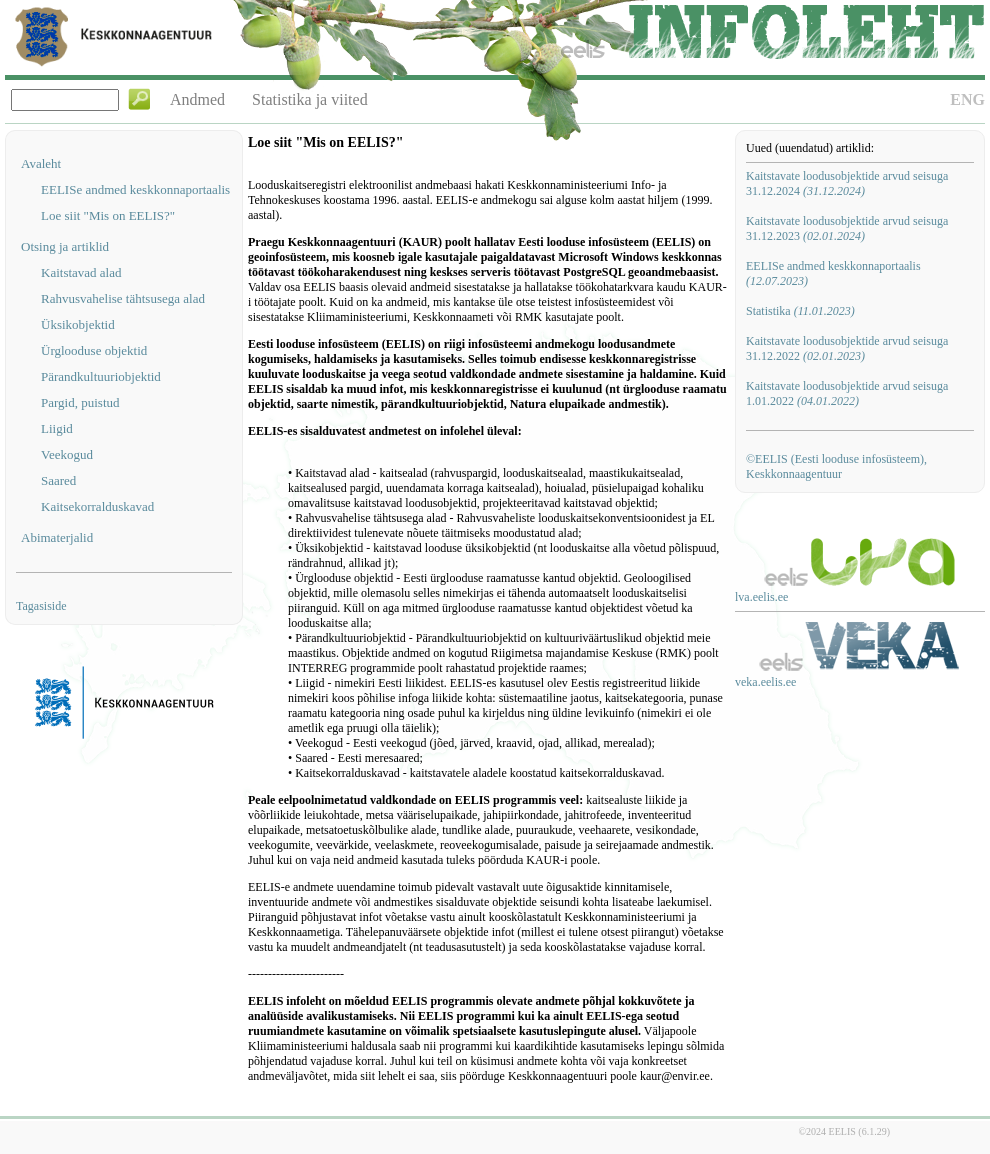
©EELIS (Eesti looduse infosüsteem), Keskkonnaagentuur (836, 466)
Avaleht (41, 163)
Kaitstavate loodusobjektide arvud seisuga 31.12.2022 (847, 348)
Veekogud (67, 454)
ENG (967, 99)
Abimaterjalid (57, 537)
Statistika (800, 311)
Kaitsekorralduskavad (97, 506)
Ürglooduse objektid (94, 350)
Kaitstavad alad (81, 272)
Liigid (57, 428)
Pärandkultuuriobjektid (101, 376)
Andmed (197, 99)
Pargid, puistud (80, 402)
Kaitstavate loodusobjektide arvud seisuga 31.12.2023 (847, 228)
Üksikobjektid (78, 324)
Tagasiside (41, 606)
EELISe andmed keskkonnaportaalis (135, 189)
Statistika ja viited (310, 99)
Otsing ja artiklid (65, 246)
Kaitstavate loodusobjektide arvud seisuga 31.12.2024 (847, 183)
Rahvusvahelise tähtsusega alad (123, 298)
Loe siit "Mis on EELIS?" (108, 215)
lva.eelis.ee (761, 597)
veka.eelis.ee (765, 682)
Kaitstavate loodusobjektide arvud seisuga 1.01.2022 (847, 393)
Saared (58, 480)
